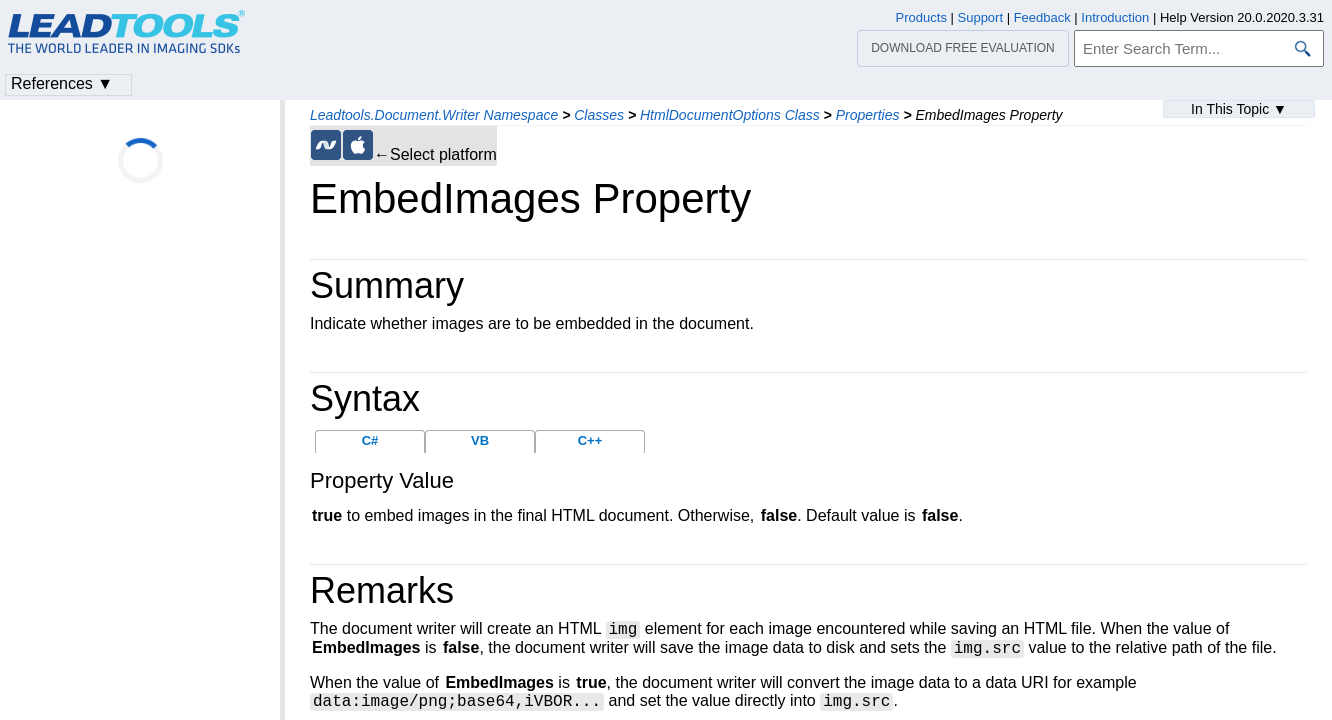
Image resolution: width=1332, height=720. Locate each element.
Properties (868, 115)
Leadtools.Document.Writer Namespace (434, 115)
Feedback (1042, 17)
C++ (590, 440)
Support (981, 17)
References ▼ (62, 83)
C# (370, 440)
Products (921, 17)
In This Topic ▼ (1239, 109)
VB (480, 440)
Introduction (1115, 17)
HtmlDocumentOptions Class (730, 115)
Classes (599, 115)
